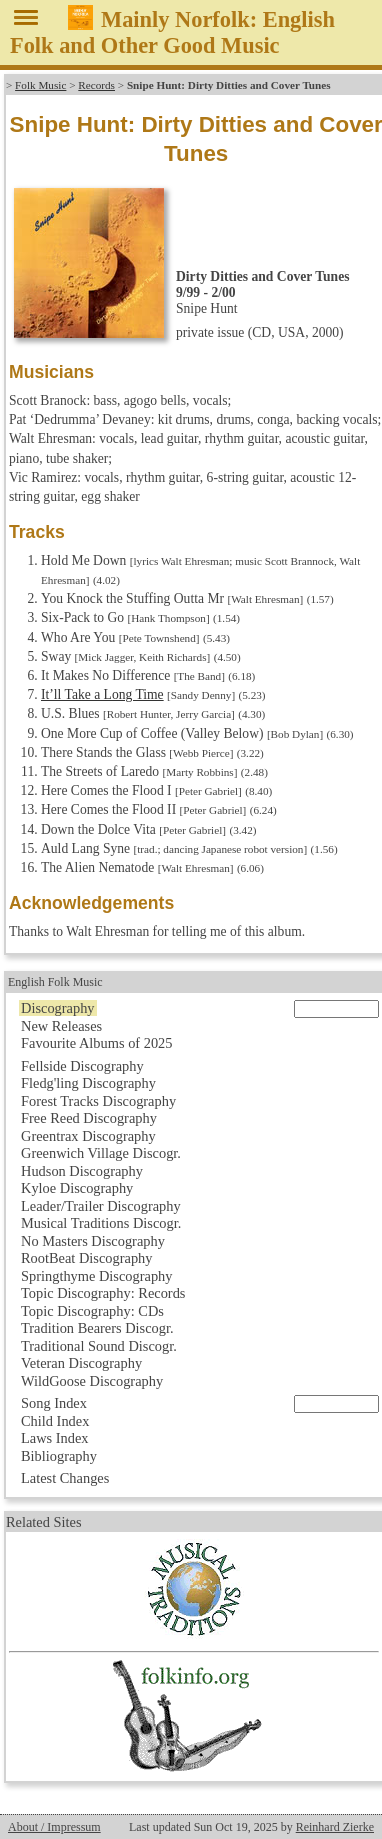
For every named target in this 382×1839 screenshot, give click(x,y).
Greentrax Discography (88, 1136)
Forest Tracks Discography (98, 1101)
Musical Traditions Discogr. (101, 1223)
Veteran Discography (81, 1363)
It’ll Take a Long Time (102, 694)
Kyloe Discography (77, 1188)
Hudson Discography (82, 1171)
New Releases (61, 1026)
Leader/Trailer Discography (101, 1206)
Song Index (54, 1403)
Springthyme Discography (96, 1276)
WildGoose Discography (92, 1381)
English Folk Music (55, 982)
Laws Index (55, 1438)
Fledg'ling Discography (88, 1083)
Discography (58, 1008)
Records (96, 85)
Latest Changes (65, 1478)
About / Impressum (54, 1827)
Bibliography (59, 1456)
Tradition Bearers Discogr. (97, 1328)
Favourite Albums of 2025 (97, 1043)
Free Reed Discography (89, 1118)
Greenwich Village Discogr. (101, 1153)
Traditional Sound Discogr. (99, 1346)
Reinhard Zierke (335, 1827)
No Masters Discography (93, 1241)
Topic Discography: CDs (92, 1311)
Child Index (55, 1421)
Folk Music (40, 85)
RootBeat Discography (87, 1258)
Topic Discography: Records (103, 1293)
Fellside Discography (82, 1066)
